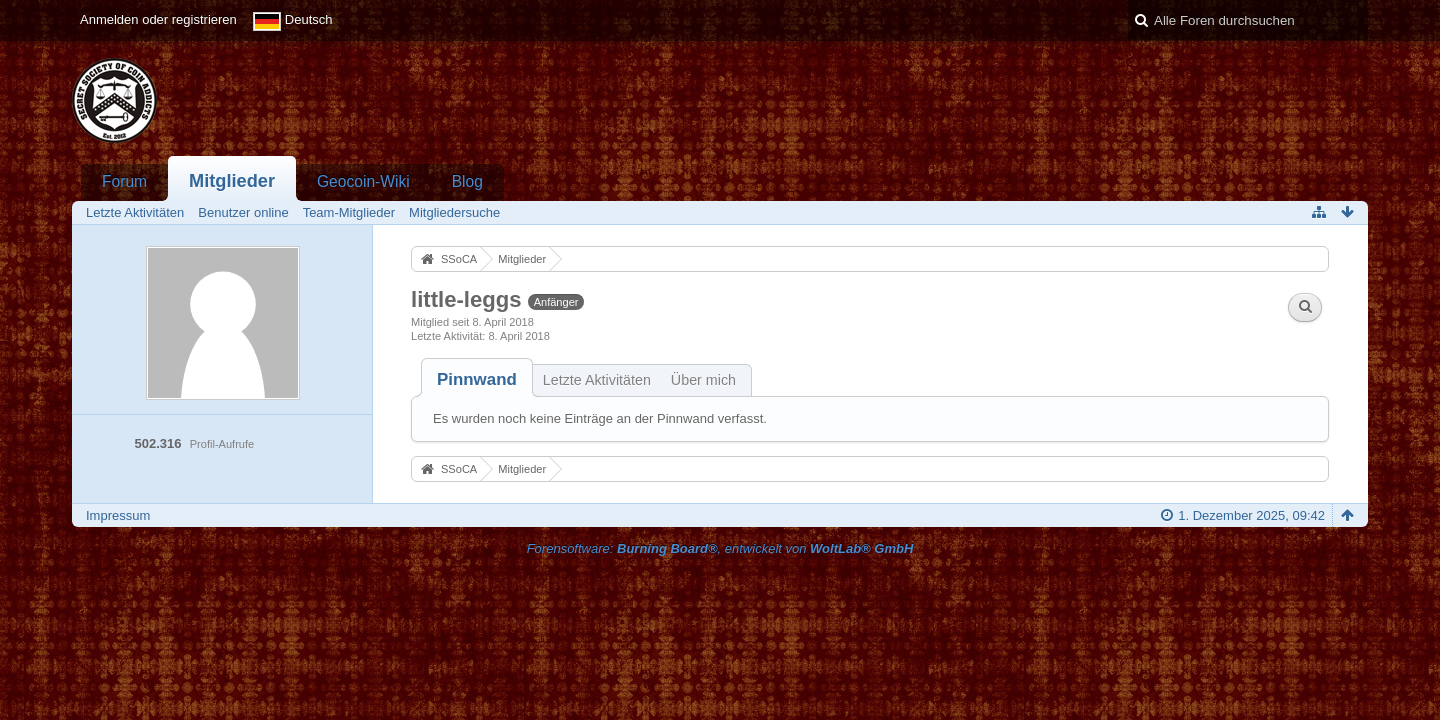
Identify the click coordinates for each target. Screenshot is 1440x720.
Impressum (118, 515)
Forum (124, 181)
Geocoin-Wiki (363, 181)
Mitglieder (232, 181)
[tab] (477, 379)
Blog (467, 181)
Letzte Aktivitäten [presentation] (597, 380)
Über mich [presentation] (703, 380)
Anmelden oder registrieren (158, 19)
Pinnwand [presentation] (477, 379)
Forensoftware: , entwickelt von (720, 548)
